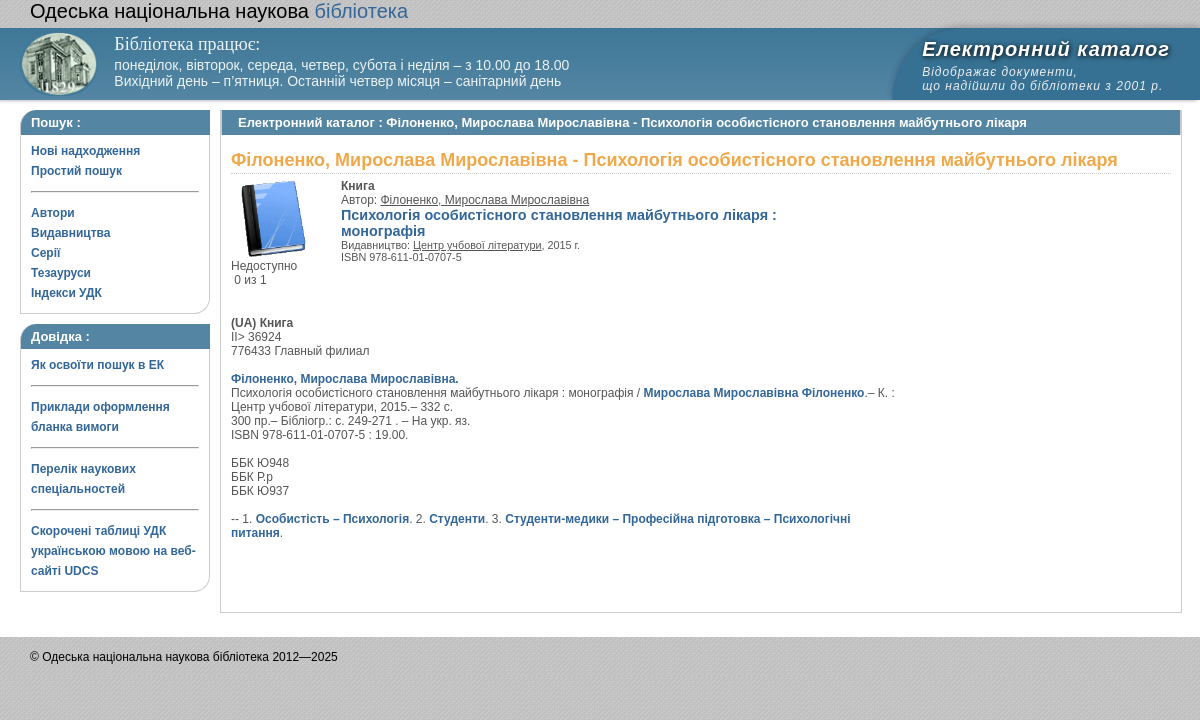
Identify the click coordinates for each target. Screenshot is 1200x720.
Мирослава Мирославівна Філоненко (753, 393)
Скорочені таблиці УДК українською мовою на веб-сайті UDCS (113, 551)
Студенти (457, 519)
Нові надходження (85, 151)
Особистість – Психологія (333, 519)
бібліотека (219, 11)
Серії (45, 253)
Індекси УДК (66, 293)
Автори (53, 213)
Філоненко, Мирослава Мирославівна (485, 200)
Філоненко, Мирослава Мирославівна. (345, 379)
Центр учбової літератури (477, 245)
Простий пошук (76, 171)
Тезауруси (61, 273)
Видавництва (70, 233)
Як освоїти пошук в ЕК (97, 365)
